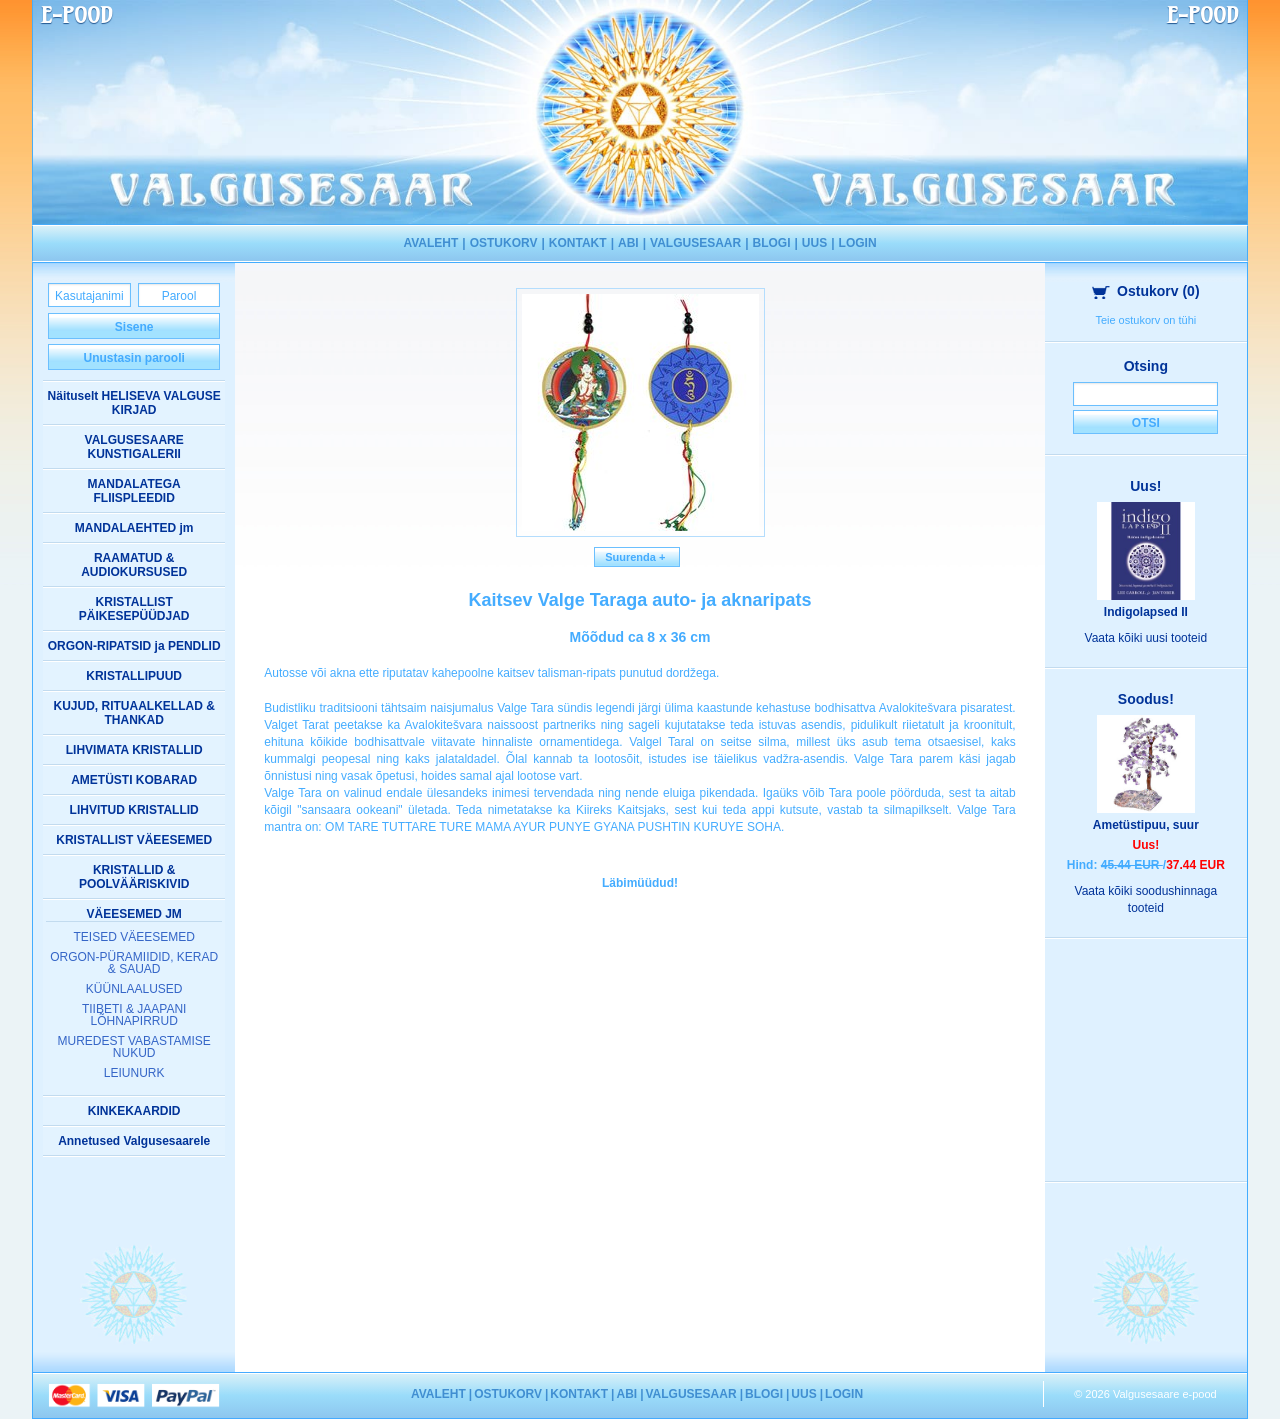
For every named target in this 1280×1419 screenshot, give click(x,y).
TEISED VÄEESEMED (133, 937)
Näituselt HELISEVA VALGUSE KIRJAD (134, 403)
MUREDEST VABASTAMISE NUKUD (133, 1047)
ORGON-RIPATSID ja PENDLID (134, 646)
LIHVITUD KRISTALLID (134, 810)
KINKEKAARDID (134, 1111)
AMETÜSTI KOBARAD (134, 780)
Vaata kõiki (1146, 638)
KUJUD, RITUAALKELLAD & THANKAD (134, 713)
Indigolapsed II (1146, 612)
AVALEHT (430, 243)
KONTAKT (578, 243)
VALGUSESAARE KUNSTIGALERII (134, 447)
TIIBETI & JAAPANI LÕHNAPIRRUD (134, 1015)
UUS (814, 243)
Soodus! (1146, 699)
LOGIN (858, 243)
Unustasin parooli (133, 358)
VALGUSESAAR (695, 243)
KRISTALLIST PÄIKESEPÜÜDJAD (134, 609)
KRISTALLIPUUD (134, 676)
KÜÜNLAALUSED (134, 989)
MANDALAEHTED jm (134, 528)
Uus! (1145, 486)
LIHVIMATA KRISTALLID (134, 750)
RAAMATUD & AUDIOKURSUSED (134, 565)
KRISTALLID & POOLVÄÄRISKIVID (134, 877)
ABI (628, 243)
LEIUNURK (134, 1073)
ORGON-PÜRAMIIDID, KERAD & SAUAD (134, 963)
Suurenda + (637, 557)
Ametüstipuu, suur (1146, 825)
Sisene (134, 327)
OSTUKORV (504, 243)
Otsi (1146, 423)
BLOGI (772, 243)
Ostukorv (1146, 291)
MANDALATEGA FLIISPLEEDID (134, 491)
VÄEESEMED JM (133, 914)
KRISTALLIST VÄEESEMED (134, 840)
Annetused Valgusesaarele (134, 1141)
